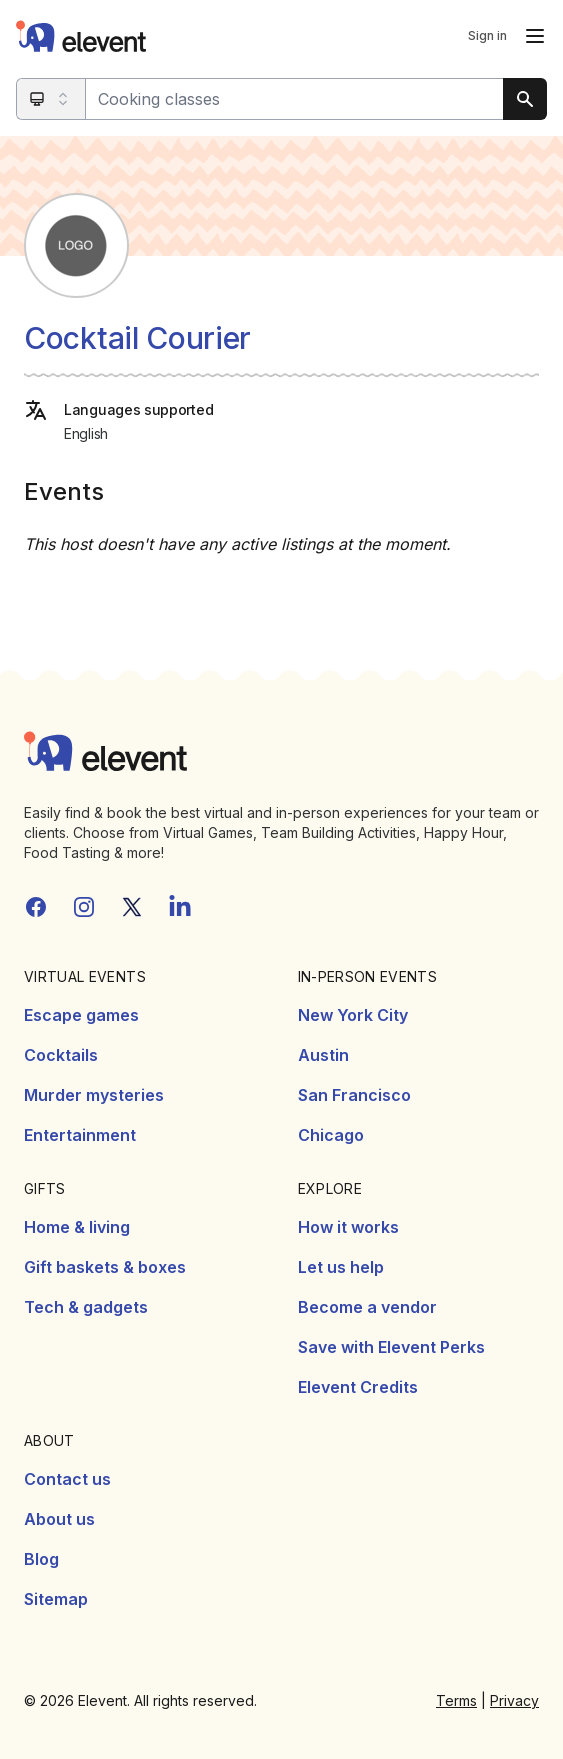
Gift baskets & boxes (105, 1267)
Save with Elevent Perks (391, 1347)
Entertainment (80, 1135)
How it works (348, 1227)
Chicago (331, 1135)
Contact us (67, 1479)
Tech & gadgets (86, 1307)
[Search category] (51, 99)
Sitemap (56, 1599)
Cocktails (61, 1055)
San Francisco (354, 1095)
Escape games (81, 1015)
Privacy (514, 1700)
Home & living (77, 1227)
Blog (41, 1559)
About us (59, 1519)
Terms (456, 1700)
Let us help (341, 1267)
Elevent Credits (358, 1387)
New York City (353, 1015)
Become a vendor (367, 1307)
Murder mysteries (94, 1095)
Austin (323, 1055)
